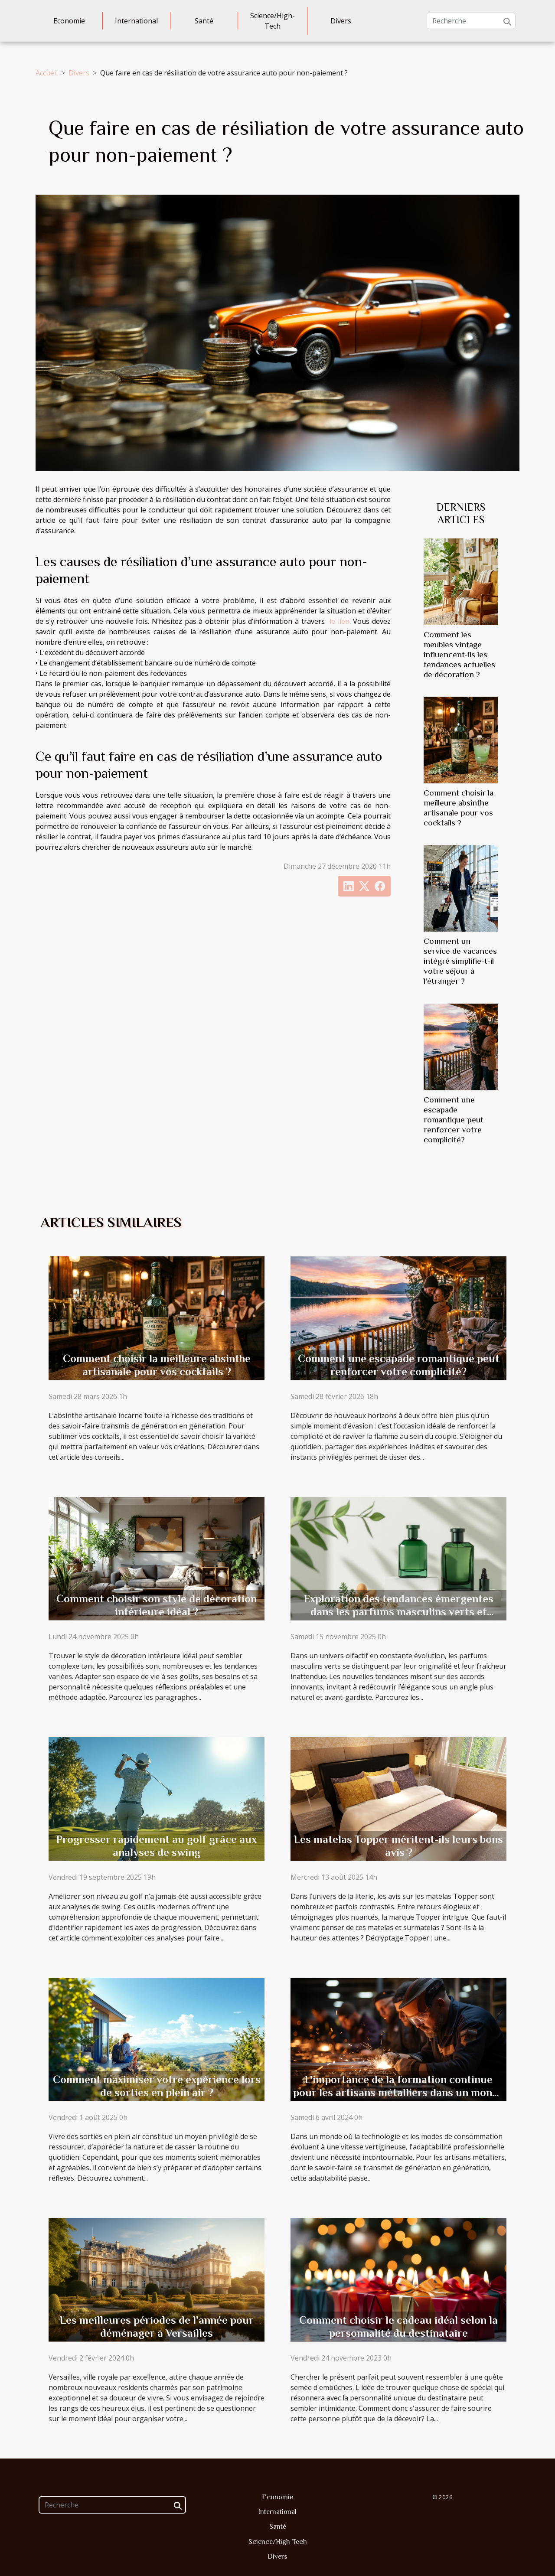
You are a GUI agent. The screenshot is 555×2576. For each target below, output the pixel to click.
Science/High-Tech (272, 21)
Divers (340, 21)
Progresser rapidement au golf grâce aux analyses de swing (156, 1846)
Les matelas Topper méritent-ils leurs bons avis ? (398, 1846)
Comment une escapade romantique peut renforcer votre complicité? (453, 1119)
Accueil (47, 73)
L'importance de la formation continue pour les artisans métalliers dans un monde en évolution (398, 2092)
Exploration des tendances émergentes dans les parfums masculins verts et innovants (398, 1611)
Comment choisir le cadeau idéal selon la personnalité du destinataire (398, 2326)
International (136, 21)
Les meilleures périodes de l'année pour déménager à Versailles (157, 2326)
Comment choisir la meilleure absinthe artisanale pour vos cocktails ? (157, 1365)
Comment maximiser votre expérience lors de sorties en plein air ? (157, 2086)
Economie (69, 21)
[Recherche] (471, 21)
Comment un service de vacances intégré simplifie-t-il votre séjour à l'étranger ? (460, 960)
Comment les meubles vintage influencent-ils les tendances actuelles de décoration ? (459, 654)
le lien (339, 621)
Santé (204, 21)
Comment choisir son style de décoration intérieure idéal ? (156, 1605)
